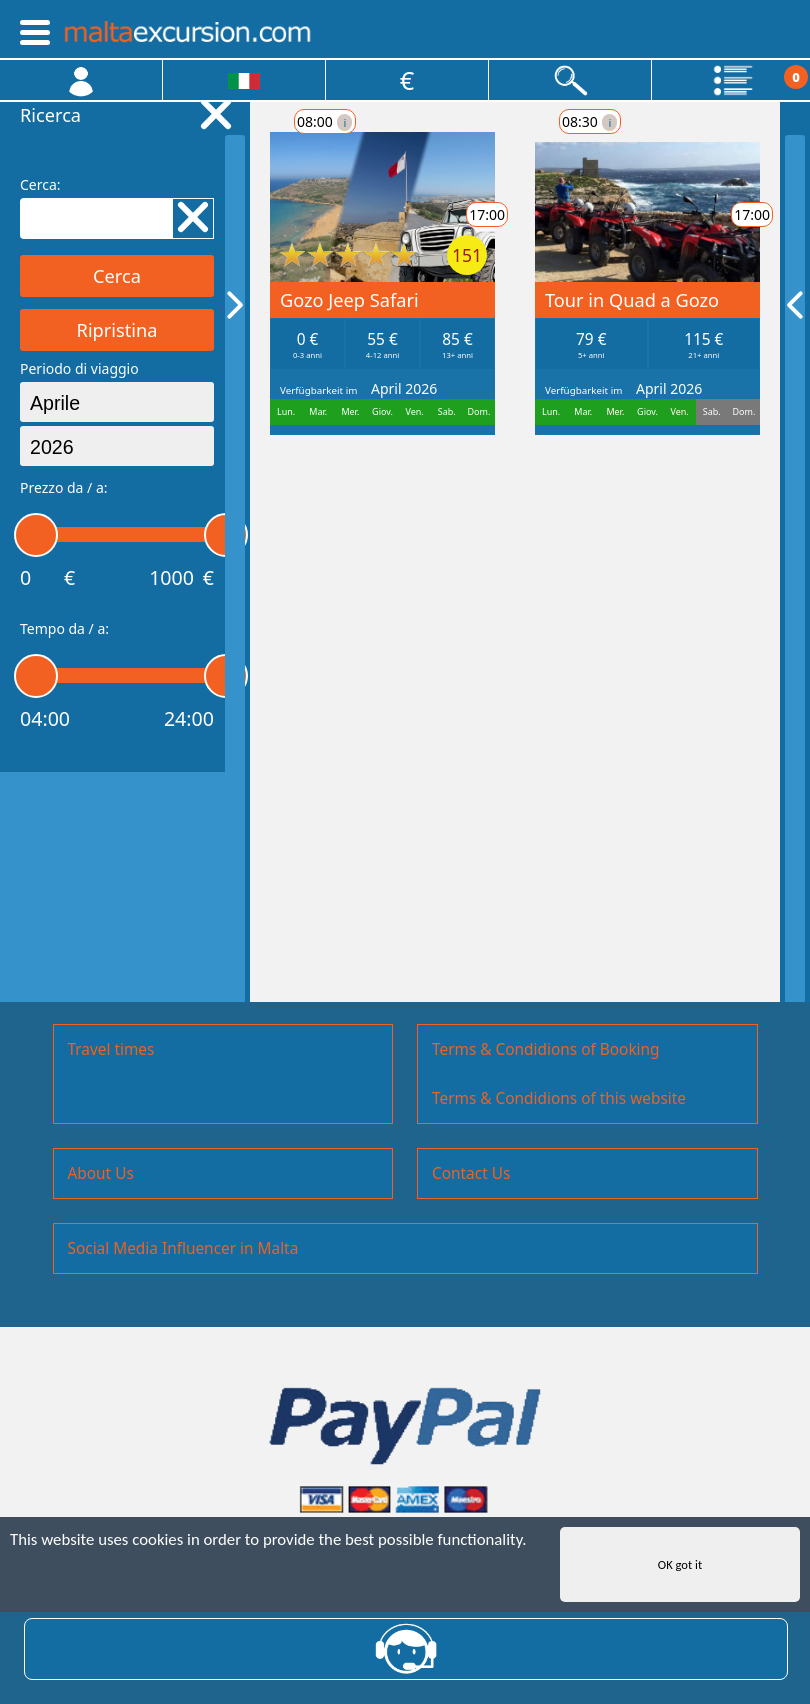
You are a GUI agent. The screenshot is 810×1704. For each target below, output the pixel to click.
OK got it (680, 1566)
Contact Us (471, 1173)
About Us (101, 1173)
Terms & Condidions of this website (559, 1098)
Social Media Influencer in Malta (183, 1248)
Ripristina (117, 330)
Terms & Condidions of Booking (546, 1049)
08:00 (324, 121)
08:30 (324, 474)
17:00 (680, 214)
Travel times (111, 1049)
